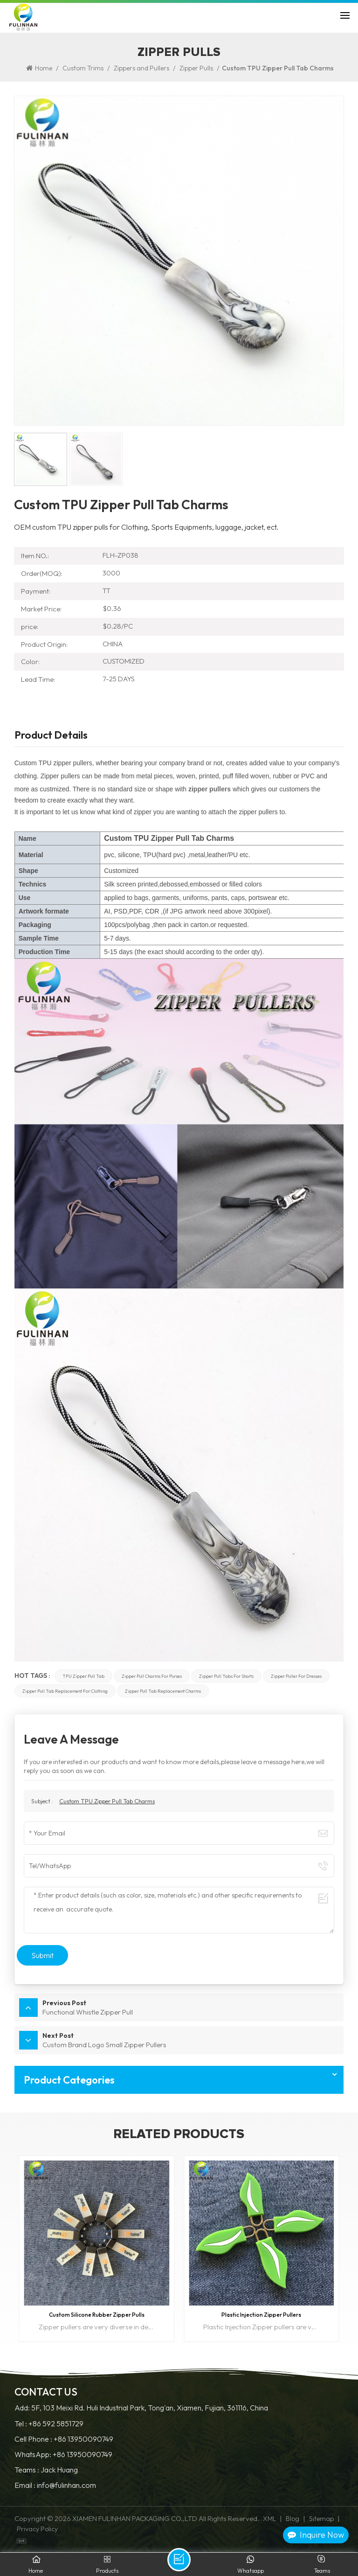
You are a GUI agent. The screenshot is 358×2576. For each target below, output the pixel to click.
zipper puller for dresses (296, 1676)
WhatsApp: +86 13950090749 (63, 2454)
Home (39, 68)
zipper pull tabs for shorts (226, 1676)
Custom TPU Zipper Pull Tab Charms (107, 1801)
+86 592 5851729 (55, 2423)
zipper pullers (209, 789)
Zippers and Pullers (141, 68)
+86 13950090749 (83, 2439)
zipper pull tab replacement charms (163, 1691)
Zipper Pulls (196, 68)
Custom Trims (82, 68)
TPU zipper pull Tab (83, 1676)
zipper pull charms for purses (152, 1676)
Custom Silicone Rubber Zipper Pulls (97, 2314)
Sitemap (321, 2518)
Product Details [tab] (51, 735)
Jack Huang (59, 2469)
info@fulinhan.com (66, 2485)
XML (269, 2518)
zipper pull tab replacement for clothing (65, 1691)
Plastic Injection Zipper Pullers (261, 2314)
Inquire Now (316, 2534)
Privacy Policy (37, 2529)
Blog (292, 2518)
